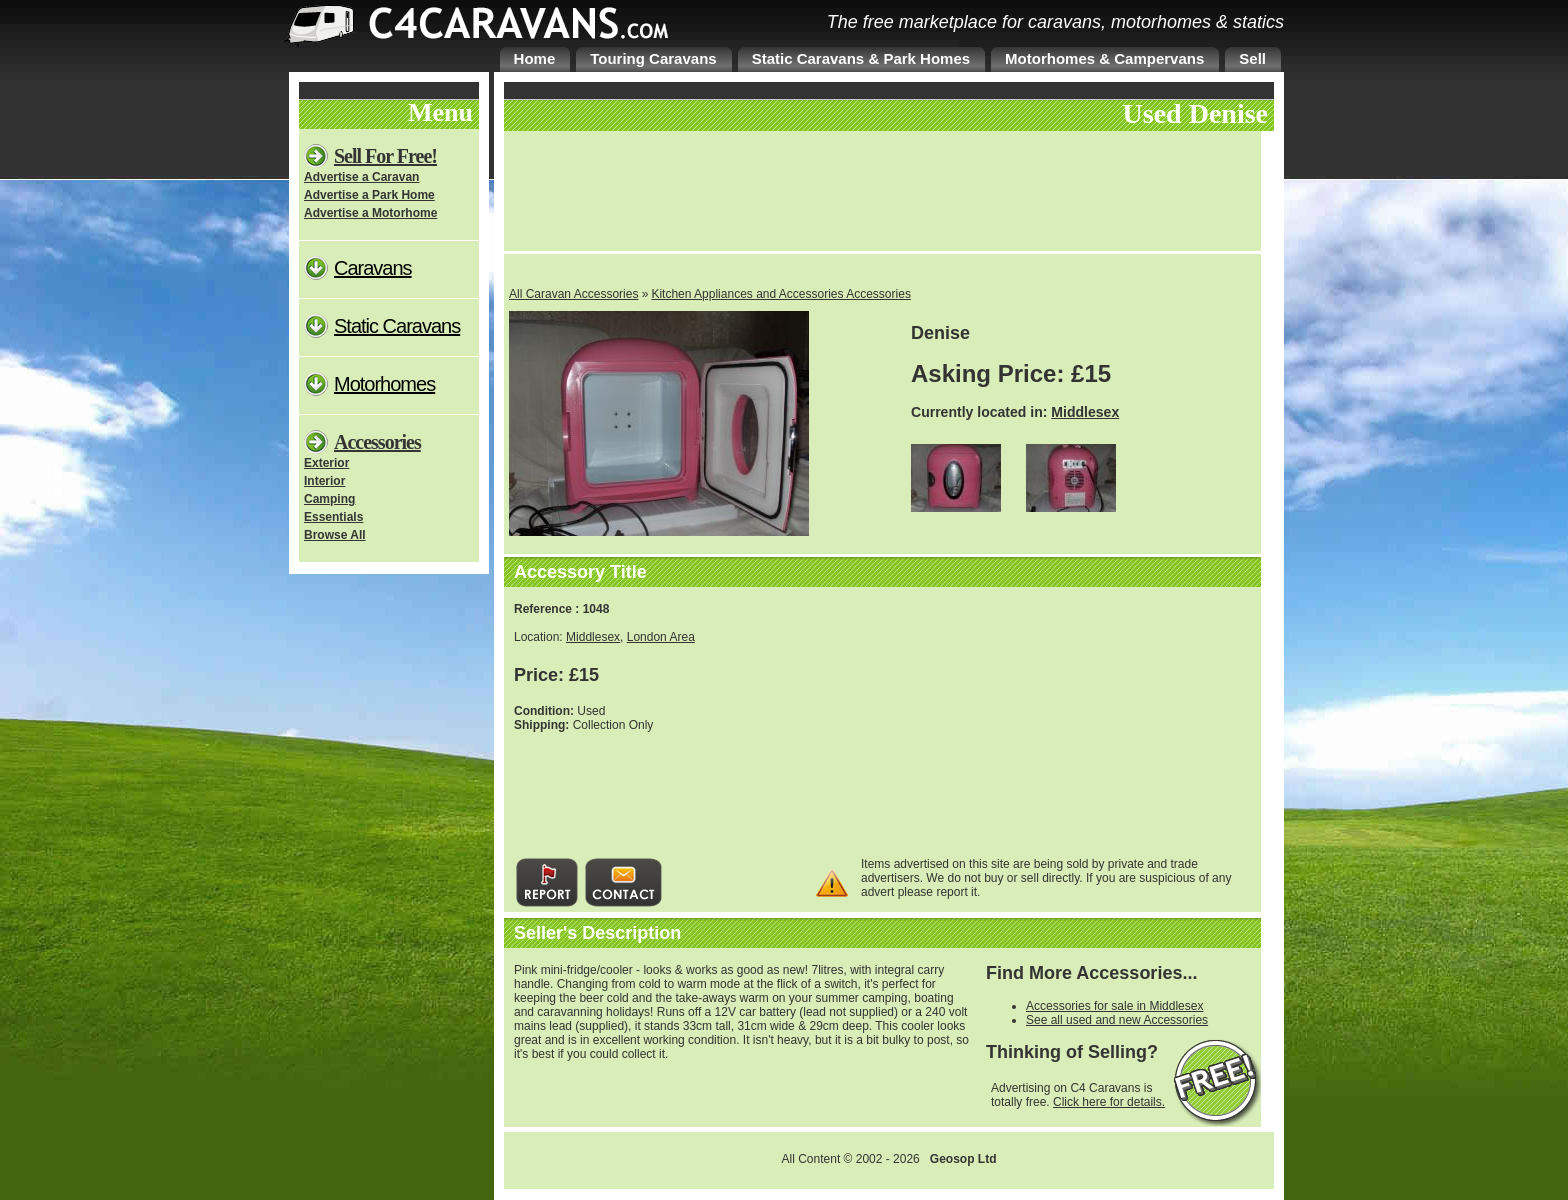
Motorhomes (384, 384)
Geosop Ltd (963, 1159)
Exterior (326, 463)
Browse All (335, 535)
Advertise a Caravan (361, 177)
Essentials (333, 517)
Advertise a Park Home (369, 195)
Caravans (373, 268)
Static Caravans (397, 326)
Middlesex (1085, 412)
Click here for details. (1109, 1102)
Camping (329, 499)
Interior (324, 481)
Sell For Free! (385, 156)
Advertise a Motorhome (370, 213)
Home (535, 58)
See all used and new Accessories (1117, 1020)
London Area (661, 637)
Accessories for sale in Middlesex (1114, 1006)
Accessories (377, 442)
